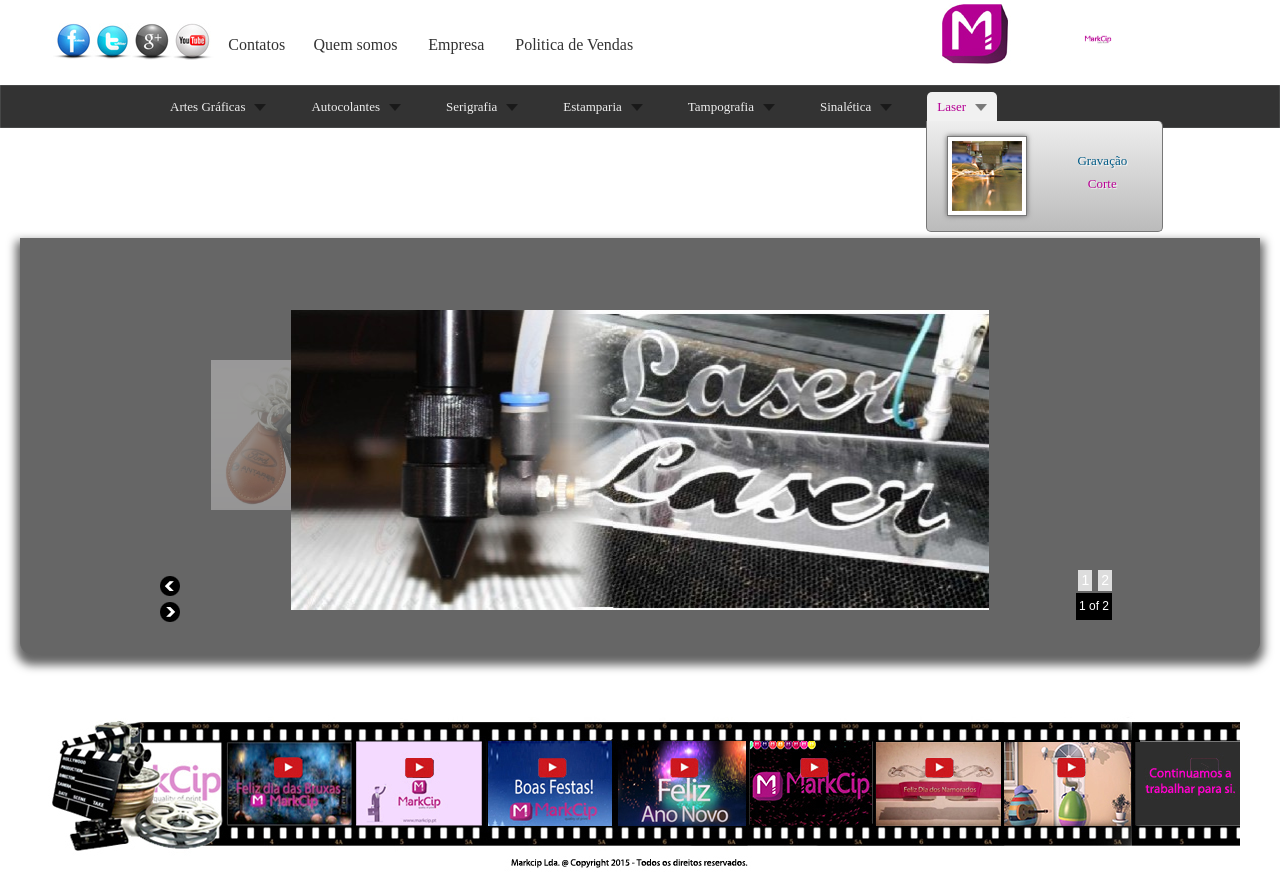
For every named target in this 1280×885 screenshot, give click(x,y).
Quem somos (356, 44)
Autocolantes (345, 106)
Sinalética (845, 106)
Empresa (456, 44)
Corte (1102, 183)
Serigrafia (471, 106)
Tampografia (721, 106)
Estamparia (592, 106)
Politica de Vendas (574, 44)
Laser (951, 106)
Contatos (256, 44)
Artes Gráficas (207, 106)
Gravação (1102, 160)
